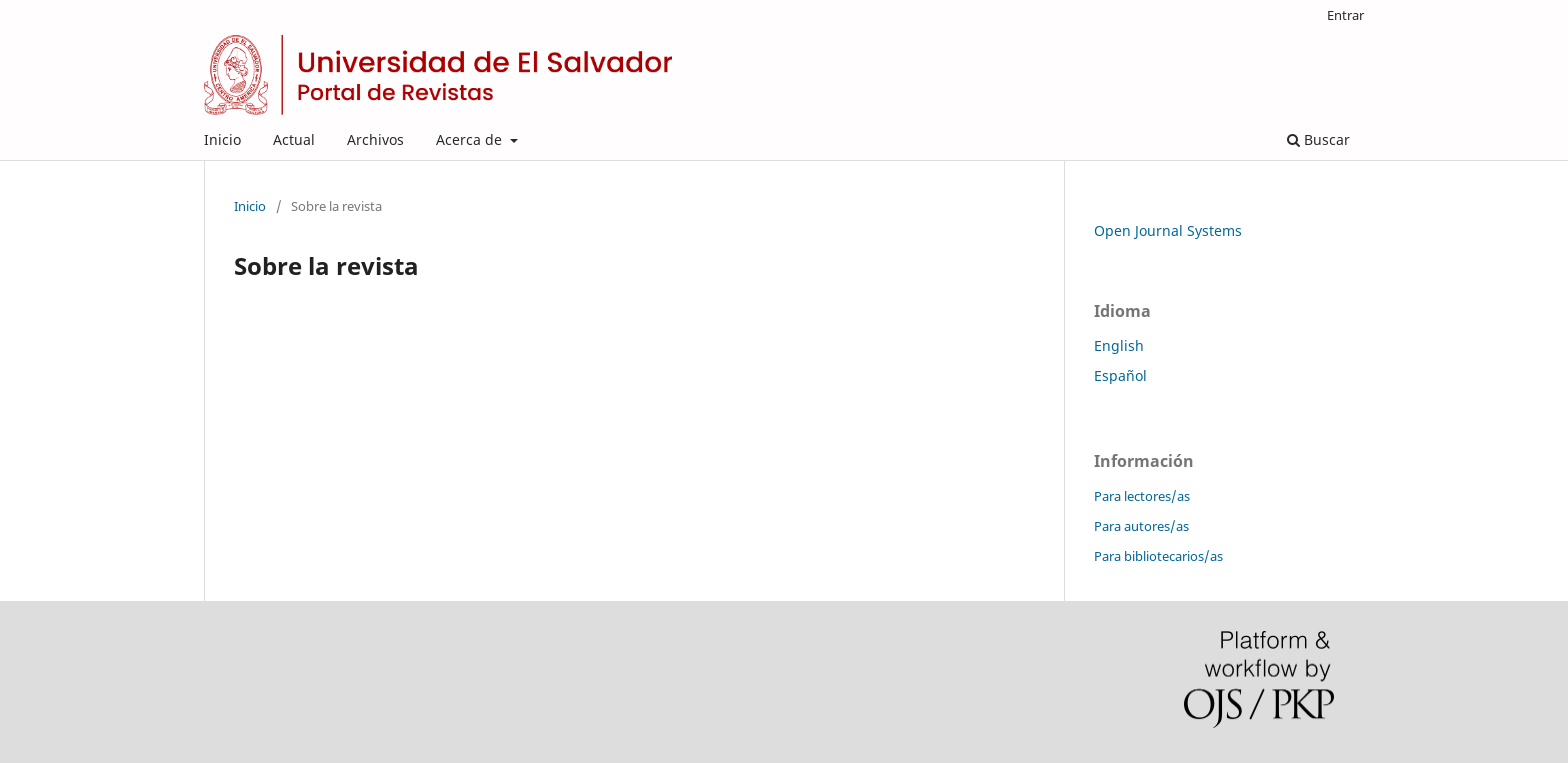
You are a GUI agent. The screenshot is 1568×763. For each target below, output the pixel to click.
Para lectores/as (1142, 496)
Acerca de (471, 139)
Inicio (222, 139)
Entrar (1345, 15)
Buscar (1318, 139)
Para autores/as (1141, 526)
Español (1120, 375)
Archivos (375, 139)
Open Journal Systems (1168, 230)
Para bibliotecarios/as (1158, 556)
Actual (294, 139)
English (1119, 345)
